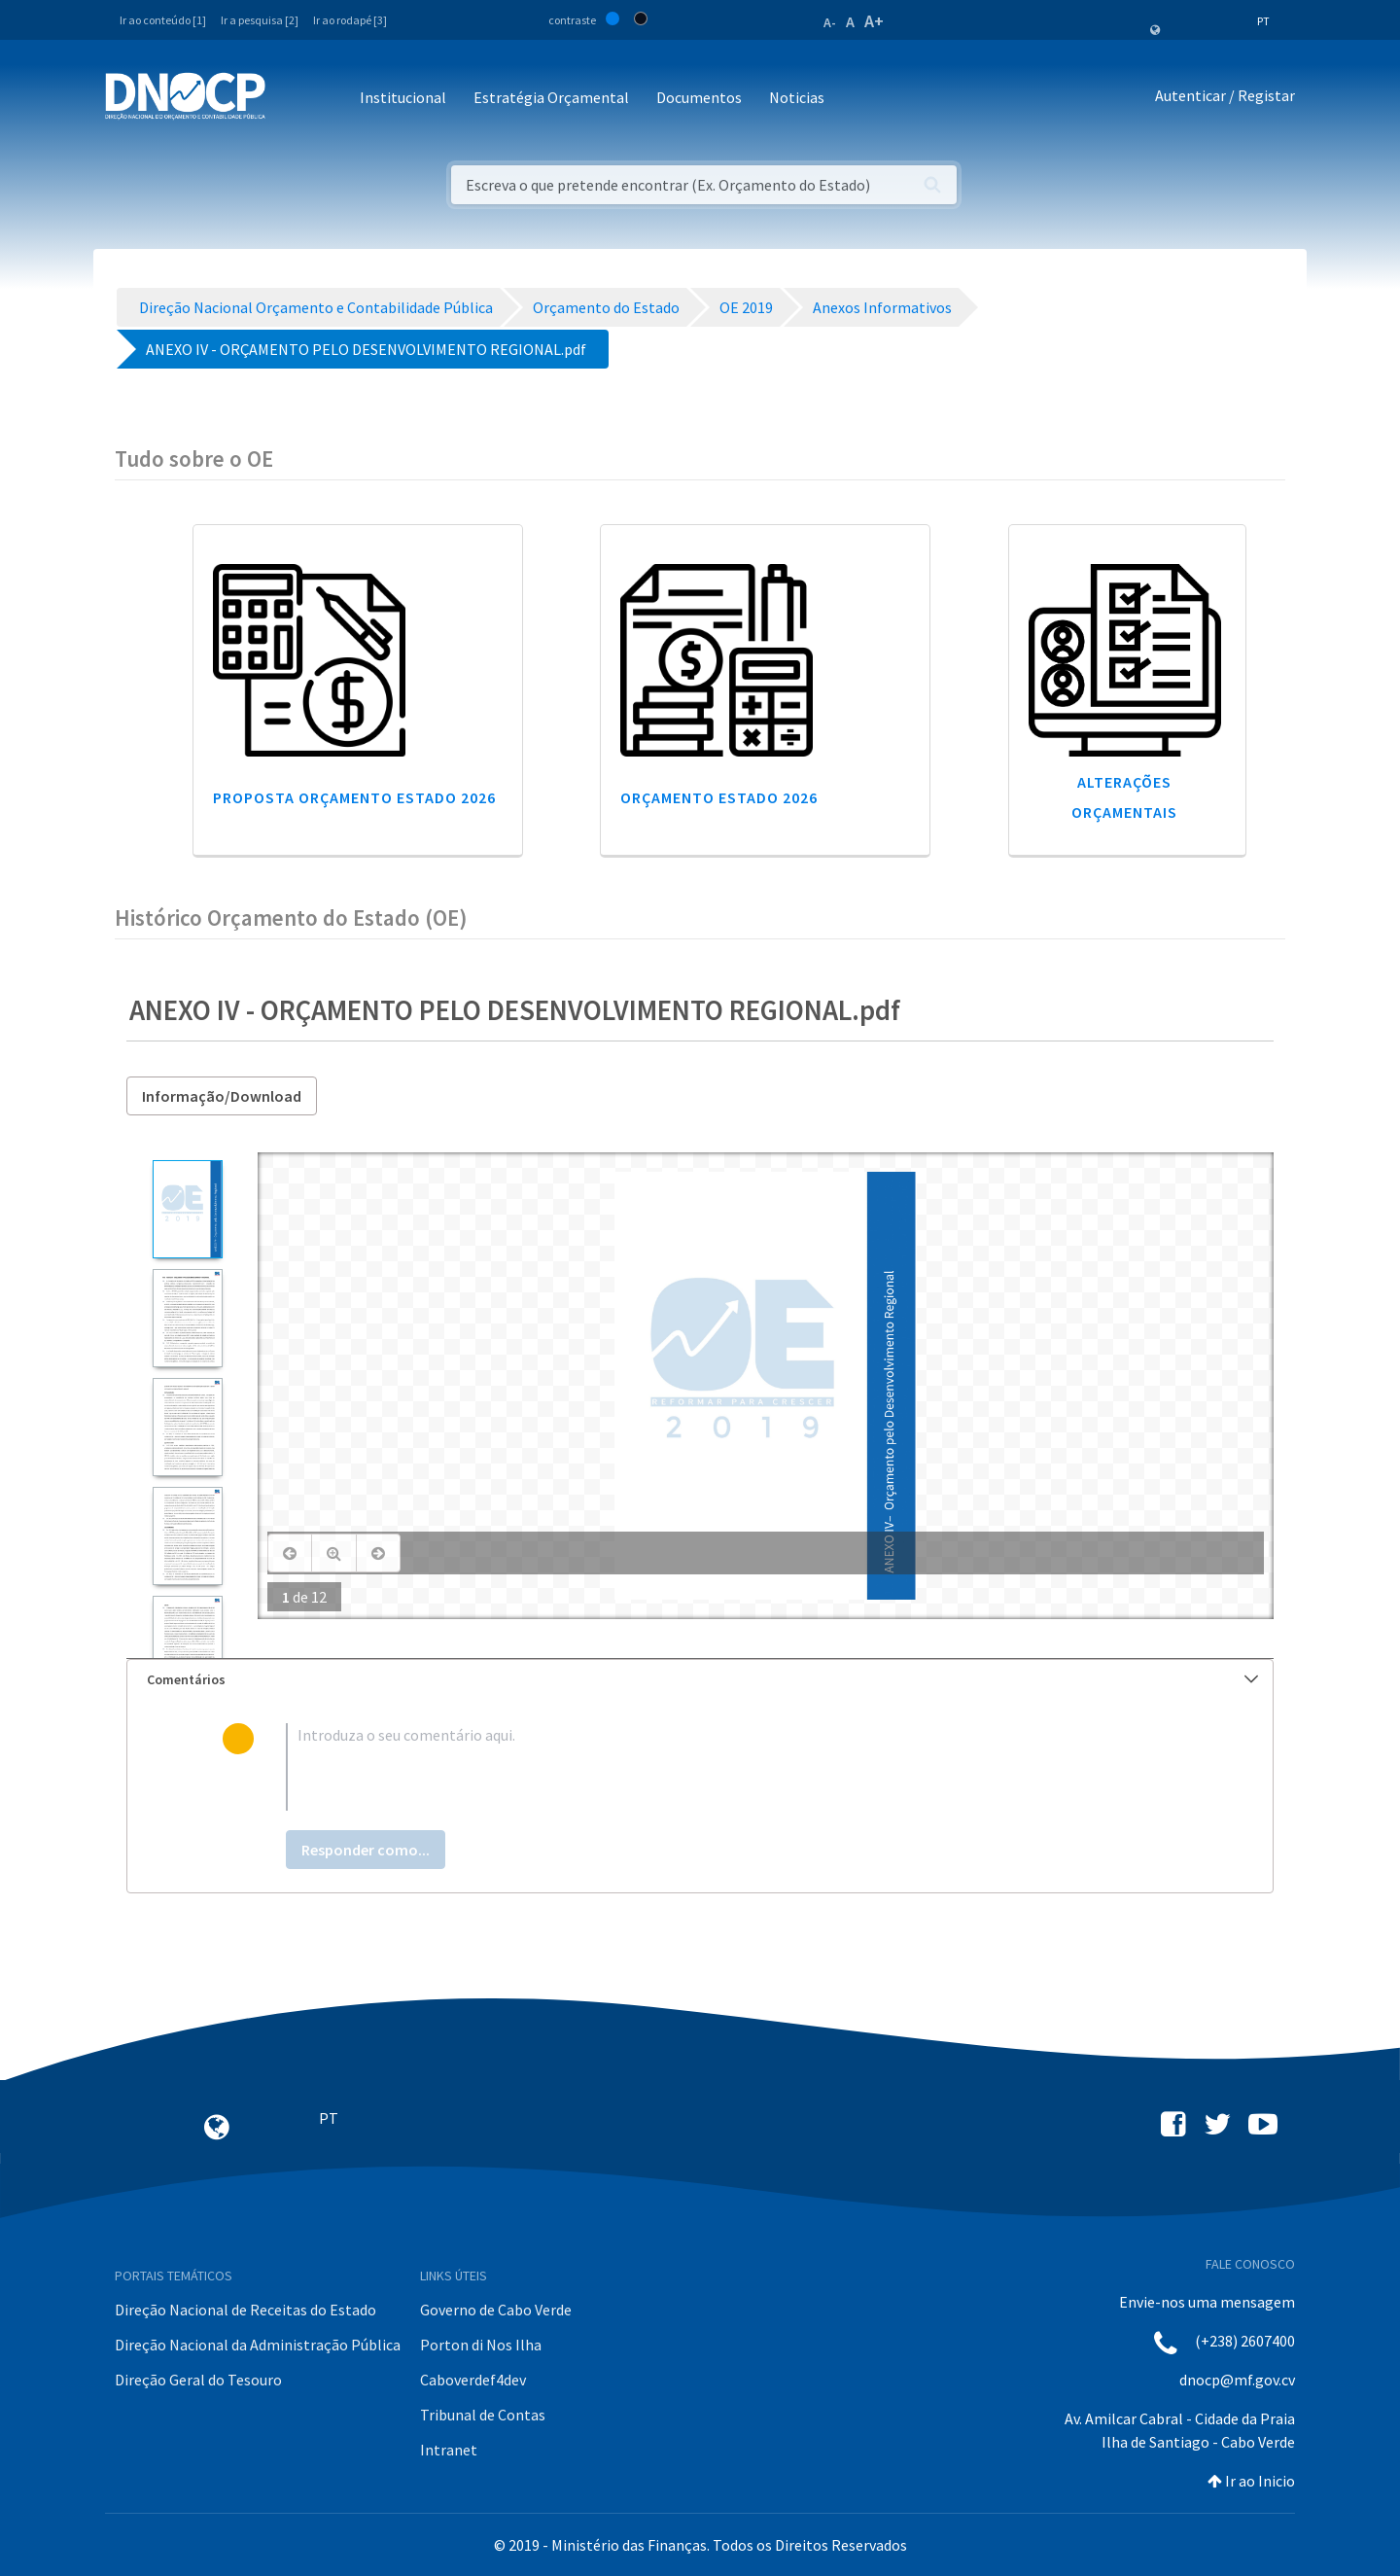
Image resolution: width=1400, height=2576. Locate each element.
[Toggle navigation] (291, 98)
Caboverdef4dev (473, 2379)
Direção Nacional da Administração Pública (258, 2344)
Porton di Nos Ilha (481, 2344)
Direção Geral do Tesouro (198, 2379)
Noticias (796, 97)
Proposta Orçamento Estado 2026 (354, 797)
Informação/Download (221, 1096)
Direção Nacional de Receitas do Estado (245, 2309)
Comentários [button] (702, 1679)
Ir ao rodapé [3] (350, 20)
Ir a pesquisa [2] (259, 20)
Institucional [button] (403, 97)
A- (829, 22)
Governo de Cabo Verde (496, 2309)
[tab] (700, 1680)
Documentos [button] (699, 97)
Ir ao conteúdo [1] (163, 20)
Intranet (448, 2449)
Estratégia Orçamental (551, 97)
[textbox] (731, 1767)
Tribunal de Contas (482, 2414)
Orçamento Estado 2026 (719, 797)
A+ (874, 21)
